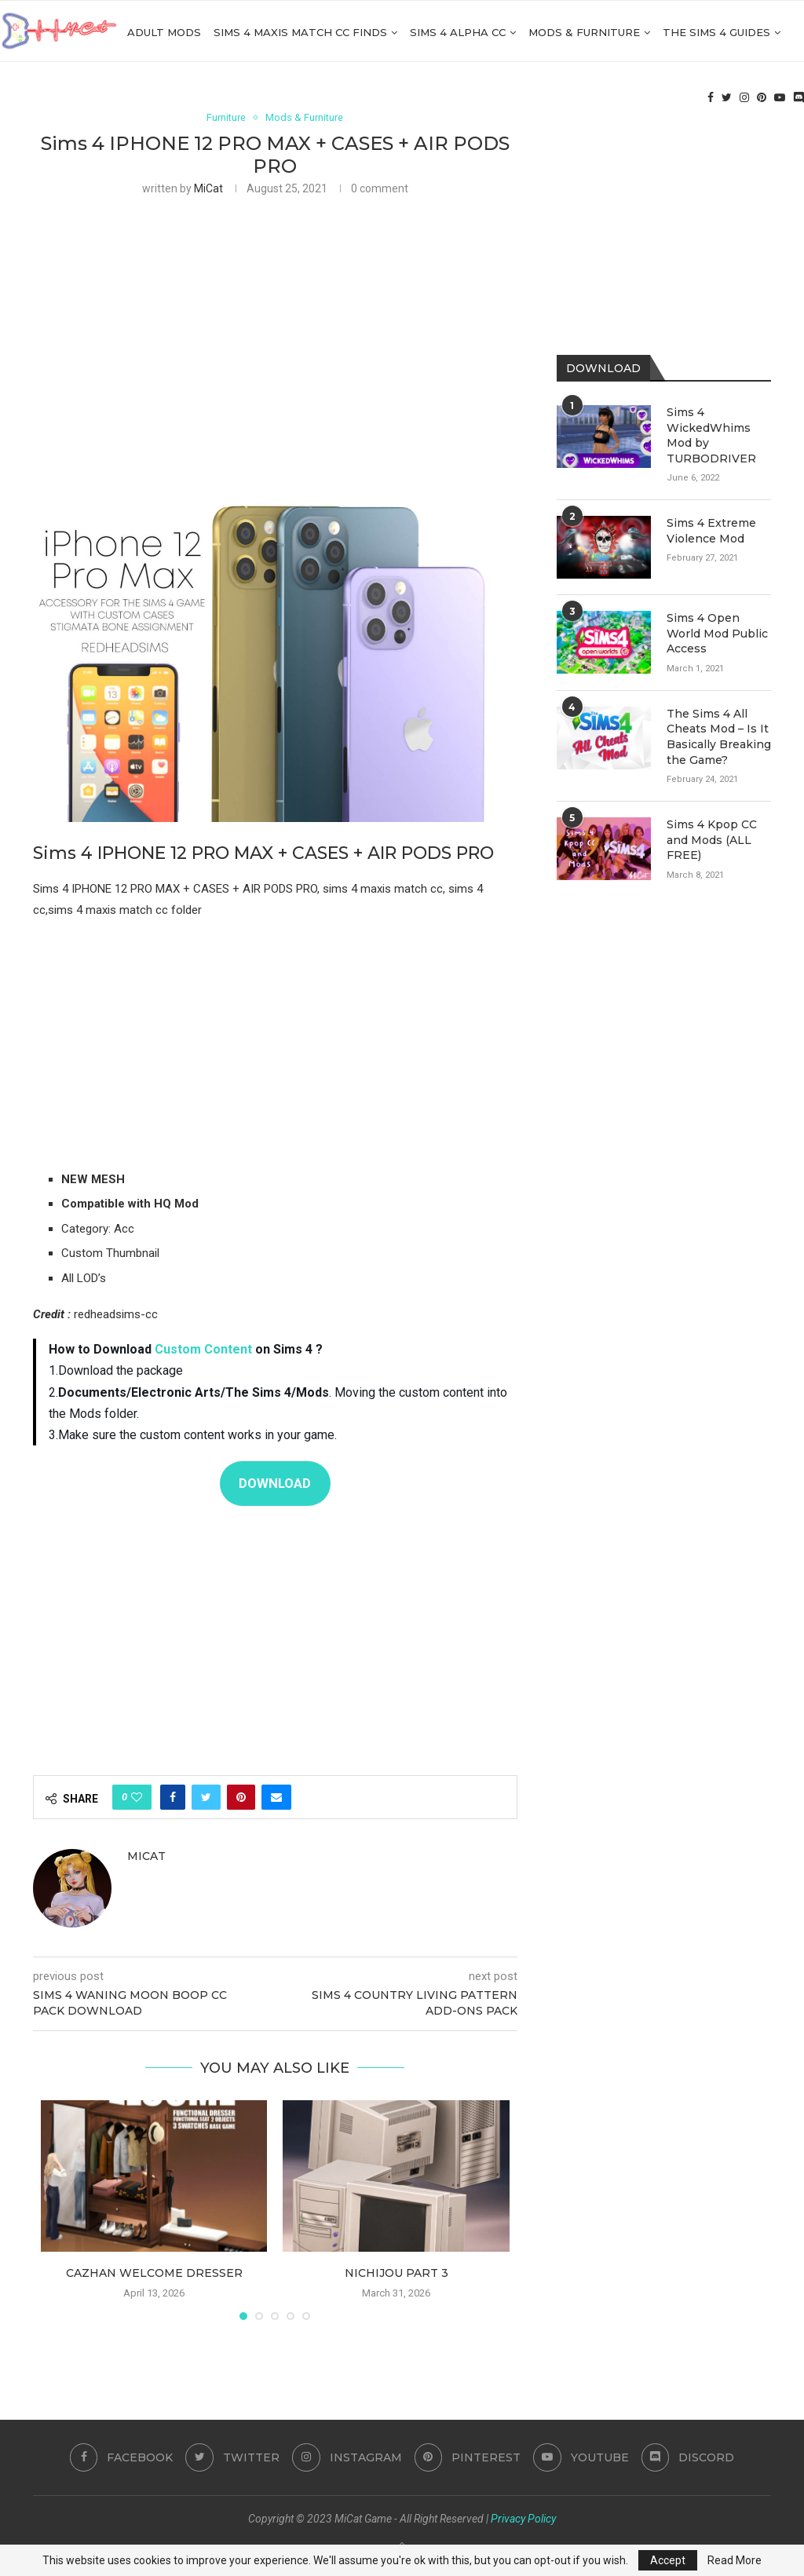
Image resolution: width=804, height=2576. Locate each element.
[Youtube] (779, 99)
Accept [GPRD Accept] (667, 2560)
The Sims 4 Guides (716, 32)
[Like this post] (136, 1797)
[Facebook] (710, 99)
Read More (734, 2560)
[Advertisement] (275, 326)
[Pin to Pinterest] (241, 1797)
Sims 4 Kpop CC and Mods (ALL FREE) (712, 839)
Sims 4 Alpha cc (458, 32)
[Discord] (798, 99)
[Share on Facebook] (172, 1797)
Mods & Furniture (584, 32)
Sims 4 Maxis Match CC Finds (300, 32)
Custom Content (203, 1350)
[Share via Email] (276, 1797)
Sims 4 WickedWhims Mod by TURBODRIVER (711, 435)
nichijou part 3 (396, 2273)
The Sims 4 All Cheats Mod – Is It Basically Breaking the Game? (719, 737)
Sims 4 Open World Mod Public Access (717, 633)
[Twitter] (727, 99)
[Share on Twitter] (206, 1797)
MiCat (208, 189)
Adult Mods (164, 32)
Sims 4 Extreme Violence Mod (711, 531)
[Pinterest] (761, 99)
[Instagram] (744, 99)
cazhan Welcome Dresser (154, 2273)
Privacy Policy (523, 2518)
